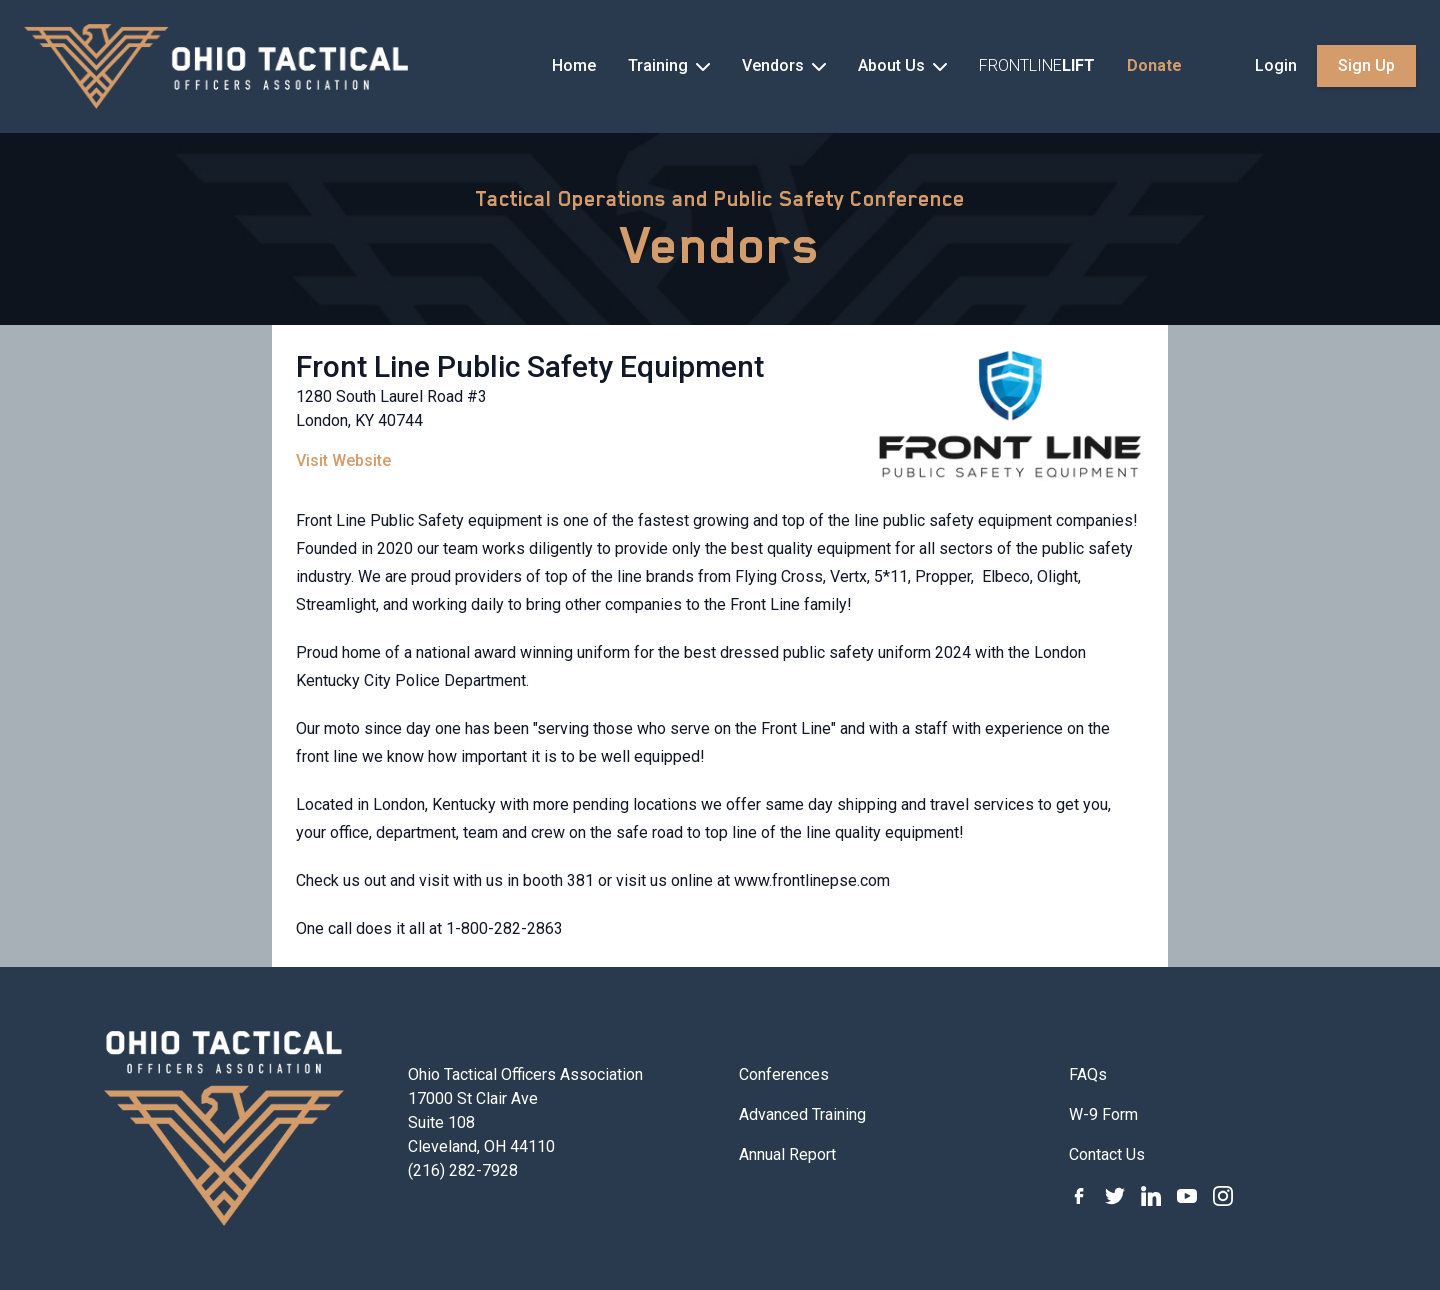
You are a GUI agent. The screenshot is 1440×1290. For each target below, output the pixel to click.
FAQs (1088, 1074)
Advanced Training (802, 1114)
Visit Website (343, 460)
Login (1276, 65)
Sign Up (1366, 65)
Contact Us (1107, 1154)
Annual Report (787, 1154)
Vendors (720, 245)
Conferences (784, 1074)
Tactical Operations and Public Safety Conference (720, 199)
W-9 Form (1103, 1114)
